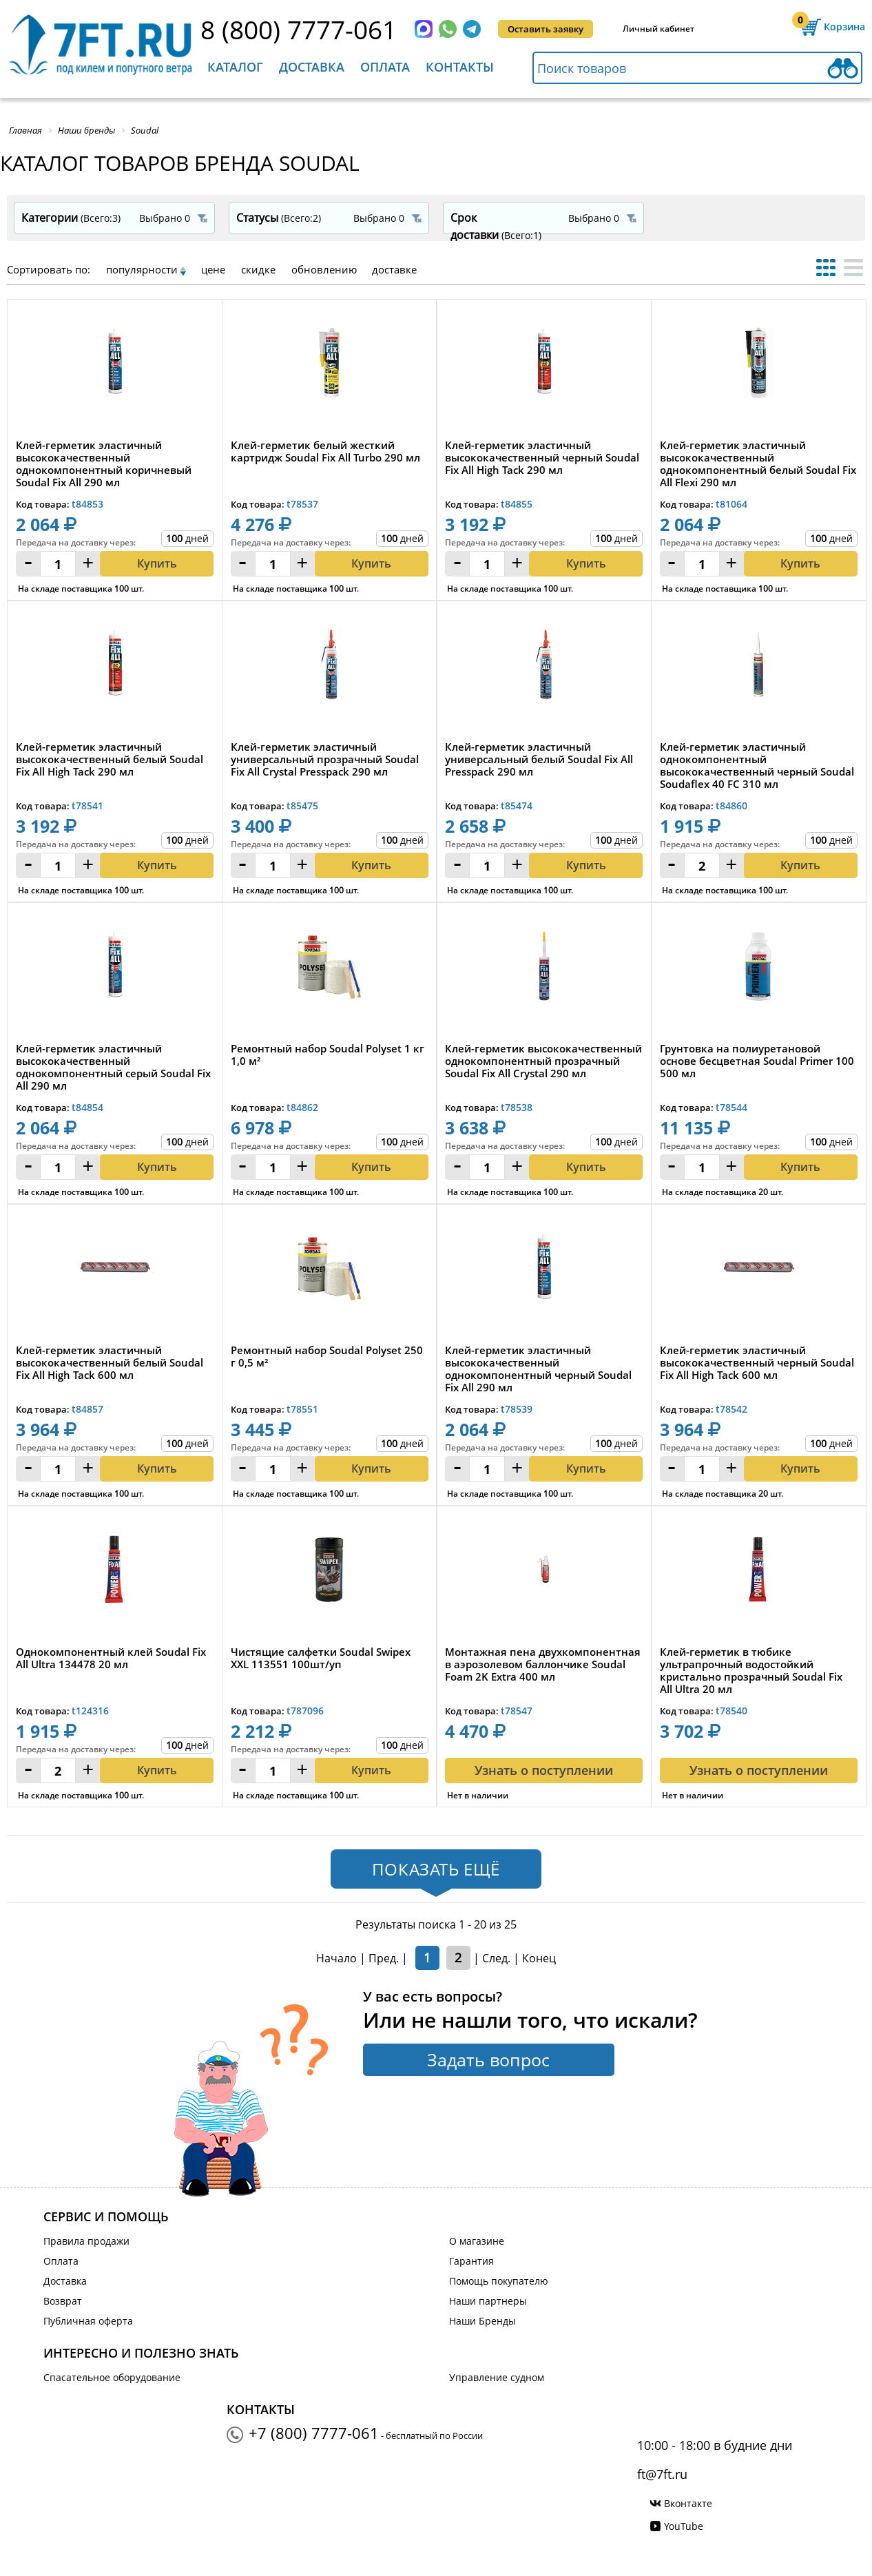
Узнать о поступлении (544, 1770)
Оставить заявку (545, 29)
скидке (258, 269)
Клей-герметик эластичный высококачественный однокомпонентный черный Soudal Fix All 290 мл (538, 1368)
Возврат (62, 2300)
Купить (157, 563)
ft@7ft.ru (662, 2474)
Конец (539, 1958)
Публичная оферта (88, 2320)
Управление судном (496, 2377)
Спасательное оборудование (111, 2377)
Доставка (311, 67)
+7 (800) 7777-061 (314, 2432)
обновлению (324, 269)
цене (213, 269)
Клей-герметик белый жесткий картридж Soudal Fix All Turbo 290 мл (325, 451)
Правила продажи (86, 2240)
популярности (142, 269)
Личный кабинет (658, 28)
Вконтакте (688, 2503)
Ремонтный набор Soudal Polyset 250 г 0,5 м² (327, 1356)
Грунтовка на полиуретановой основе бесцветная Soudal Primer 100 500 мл (757, 1061)
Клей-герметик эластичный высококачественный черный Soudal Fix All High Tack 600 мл (757, 1363)
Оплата (385, 67)
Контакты (460, 67)
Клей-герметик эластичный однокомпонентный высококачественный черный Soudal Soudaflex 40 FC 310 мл (757, 765)
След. (496, 1958)
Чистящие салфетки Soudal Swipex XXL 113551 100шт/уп (321, 1658)
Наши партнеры (488, 2300)
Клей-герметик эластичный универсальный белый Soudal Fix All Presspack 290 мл (539, 759)
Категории (71, 217)
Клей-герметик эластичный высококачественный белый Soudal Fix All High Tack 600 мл (109, 1363)
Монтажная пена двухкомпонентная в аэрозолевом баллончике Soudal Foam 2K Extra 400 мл (543, 1664)
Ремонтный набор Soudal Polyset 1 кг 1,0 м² (327, 1055)
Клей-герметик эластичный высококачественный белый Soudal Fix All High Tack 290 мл (109, 759)
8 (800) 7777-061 (298, 29)
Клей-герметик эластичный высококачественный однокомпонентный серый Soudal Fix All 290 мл (113, 1067)
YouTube (683, 2526)
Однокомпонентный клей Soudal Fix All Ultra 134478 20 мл (111, 1658)
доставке (394, 269)
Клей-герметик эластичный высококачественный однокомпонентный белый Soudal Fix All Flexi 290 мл (758, 463)
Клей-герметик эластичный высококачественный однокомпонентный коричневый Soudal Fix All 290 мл (103, 463)
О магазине (476, 2240)
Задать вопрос (488, 2059)
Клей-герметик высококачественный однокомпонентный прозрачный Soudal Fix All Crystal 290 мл (543, 1061)
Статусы (278, 217)
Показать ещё (436, 1869)
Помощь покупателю (498, 2280)
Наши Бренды (482, 2320)
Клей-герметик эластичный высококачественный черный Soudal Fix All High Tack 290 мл (542, 458)
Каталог (235, 67)
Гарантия (471, 2260)
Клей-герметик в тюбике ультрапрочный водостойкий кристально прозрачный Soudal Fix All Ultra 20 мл (751, 1670)
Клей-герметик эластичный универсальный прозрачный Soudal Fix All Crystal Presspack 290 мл (325, 759)
